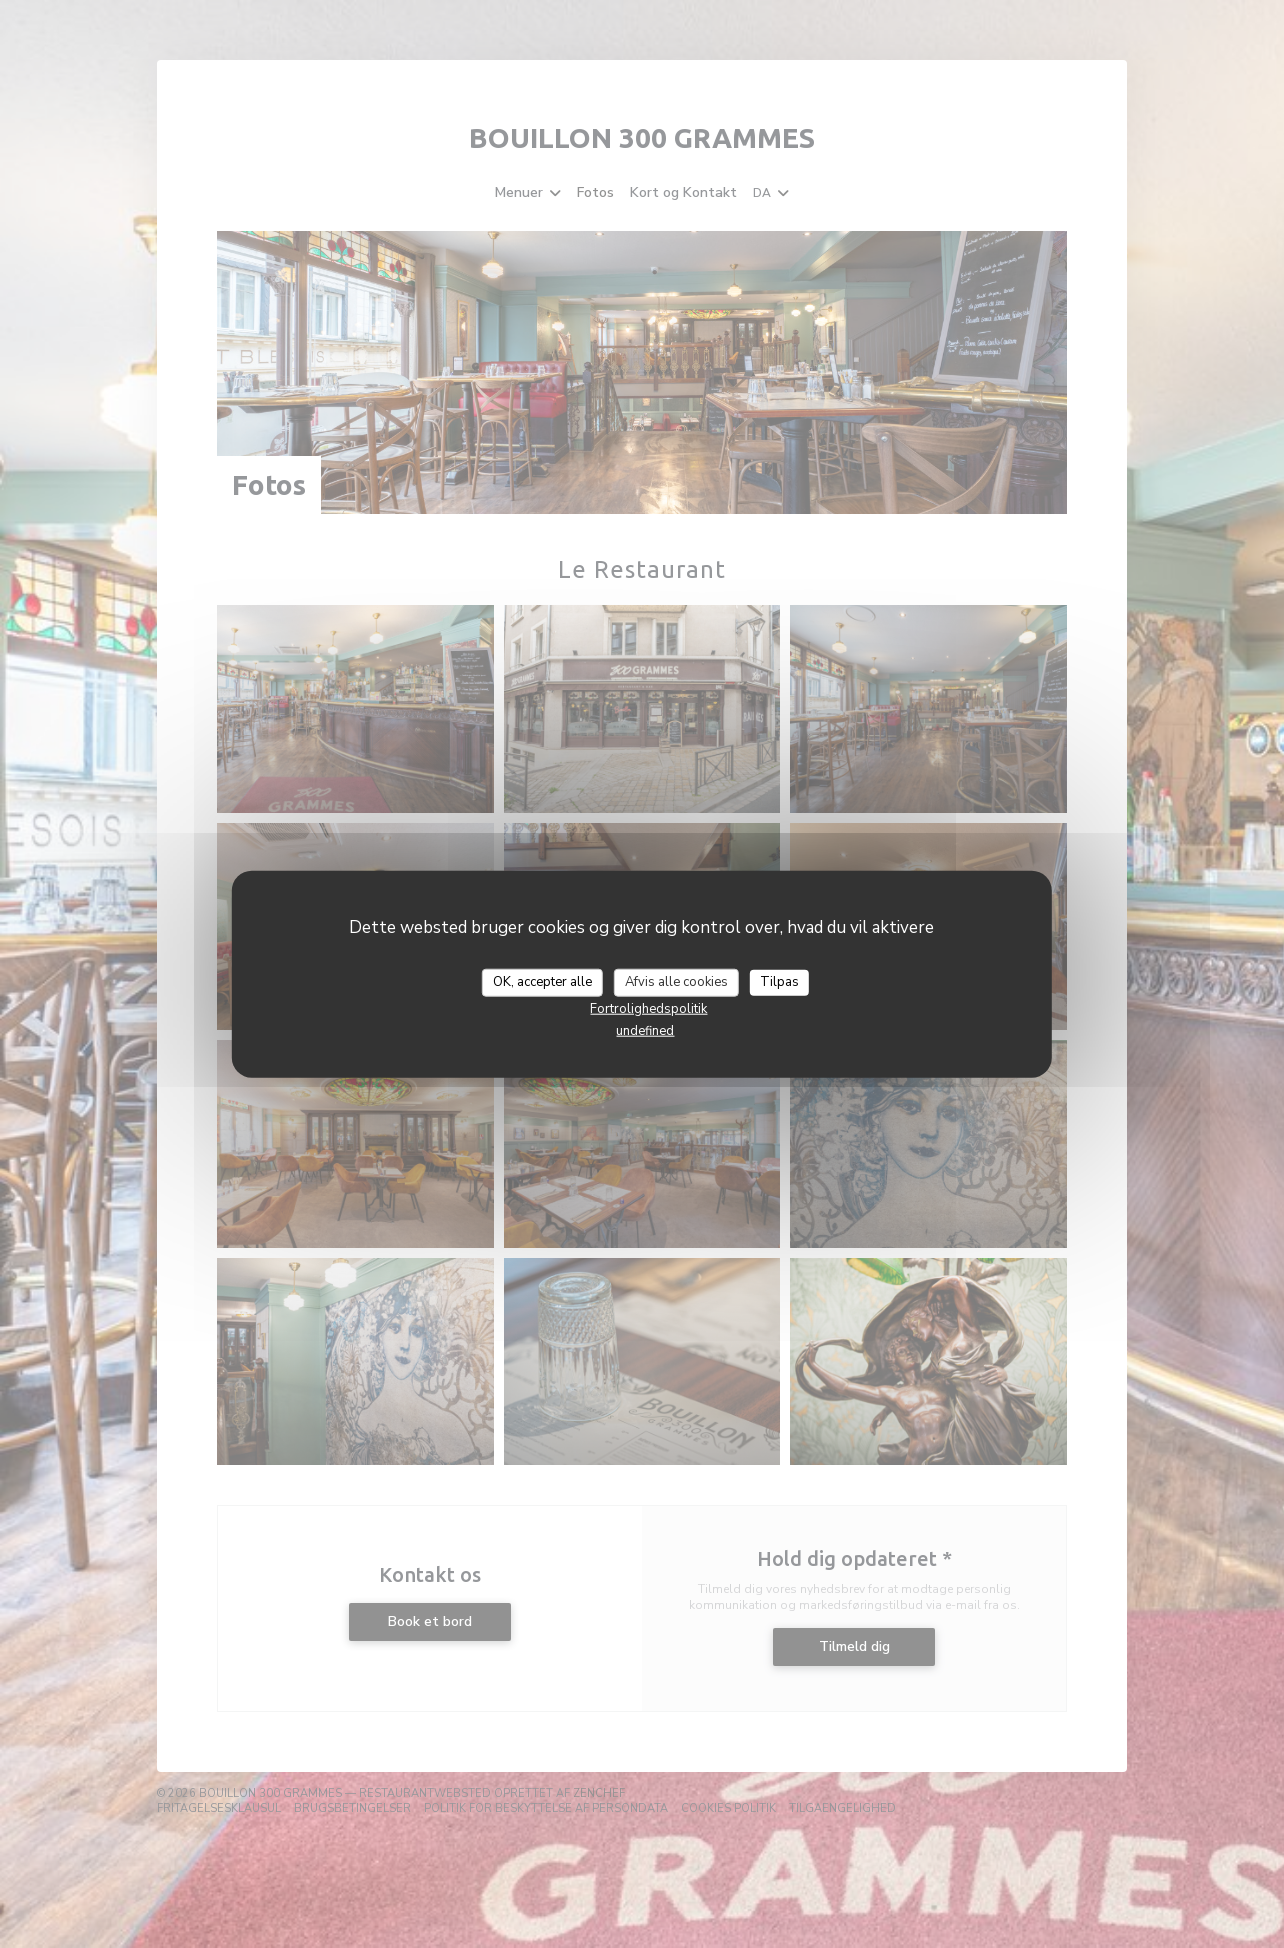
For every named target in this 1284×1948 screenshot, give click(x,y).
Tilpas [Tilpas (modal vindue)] (779, 982)
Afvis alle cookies (676, 982)
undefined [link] (645, 1030)
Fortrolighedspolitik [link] (648, 1008)
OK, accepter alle (542, 982)
